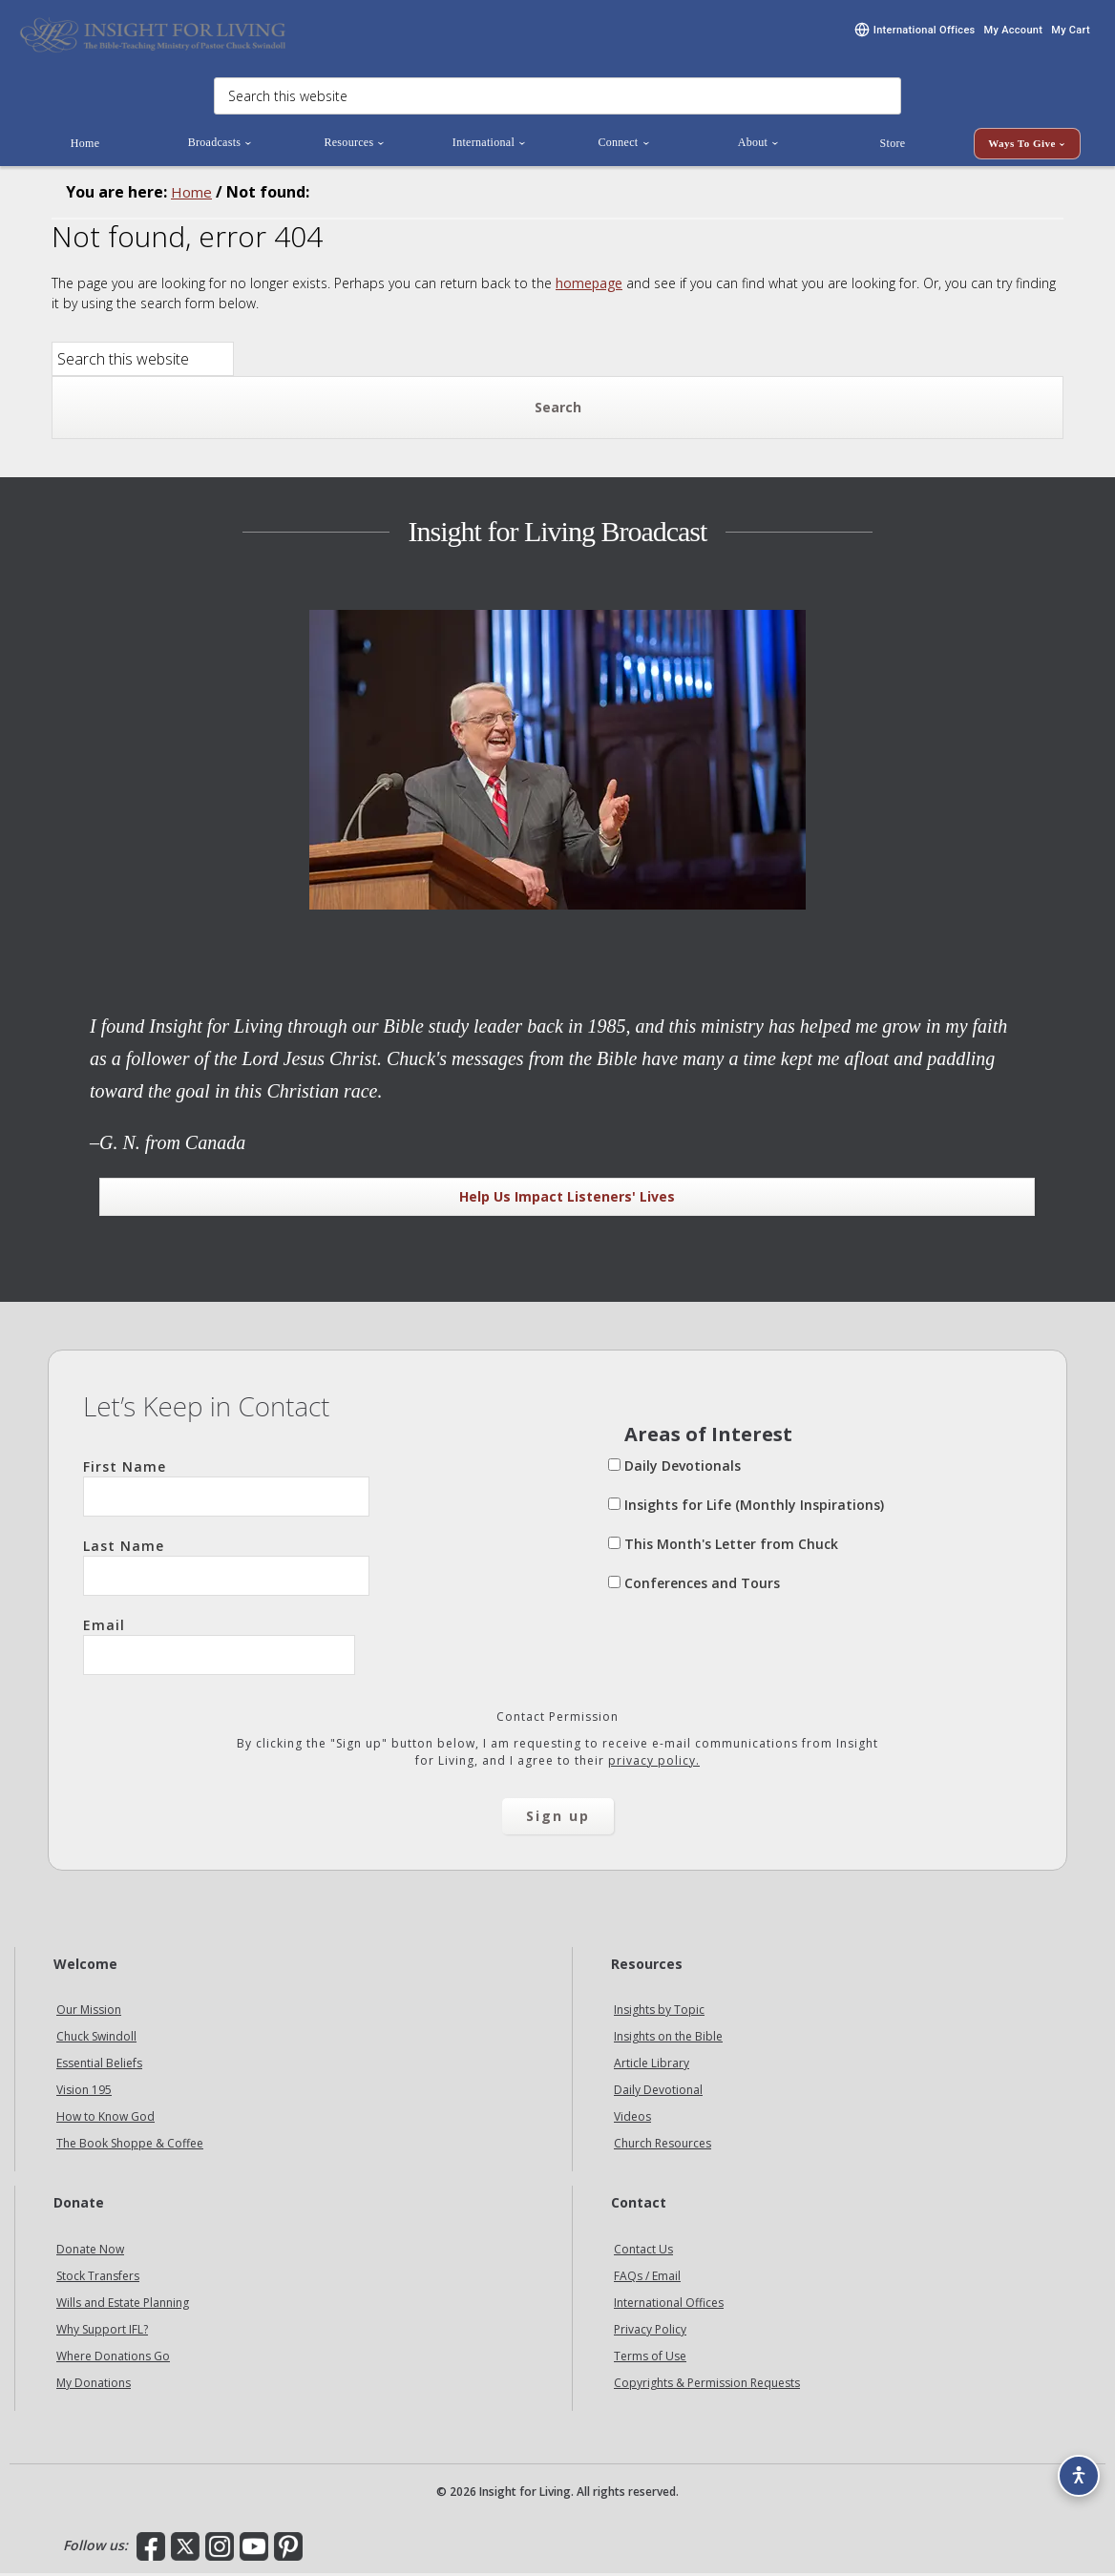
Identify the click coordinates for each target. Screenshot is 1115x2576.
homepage (589, 285)
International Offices (669, 2305)
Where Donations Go (113, 2359)
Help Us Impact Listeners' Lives (567, 1198)
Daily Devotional (658, 2092)
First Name (226, 1488)
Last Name (226, 1568)
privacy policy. (654, 1762)
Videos (632, 2119)
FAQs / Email (647, 2279)
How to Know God (105, 2119)
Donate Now (90, 2252)
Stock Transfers (97, 2279)
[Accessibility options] (1073, 2467)
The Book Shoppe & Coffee (129, 2146)
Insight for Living (152, 36)
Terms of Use (650, 2359)
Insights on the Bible (668, 2039)
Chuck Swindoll (96, 2039)
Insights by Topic (659, 2012)
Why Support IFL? (102, 2332)
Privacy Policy (650, 2332)
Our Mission (88, 2012)
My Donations (93, 2385)
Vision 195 (84, 2092)
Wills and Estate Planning (122, 2305)
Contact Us (643, 2252)
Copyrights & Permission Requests (707, 2385)
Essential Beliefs (99, 2066)
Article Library (651, 2066)
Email (219, 1647)
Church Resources (662, 2146)
